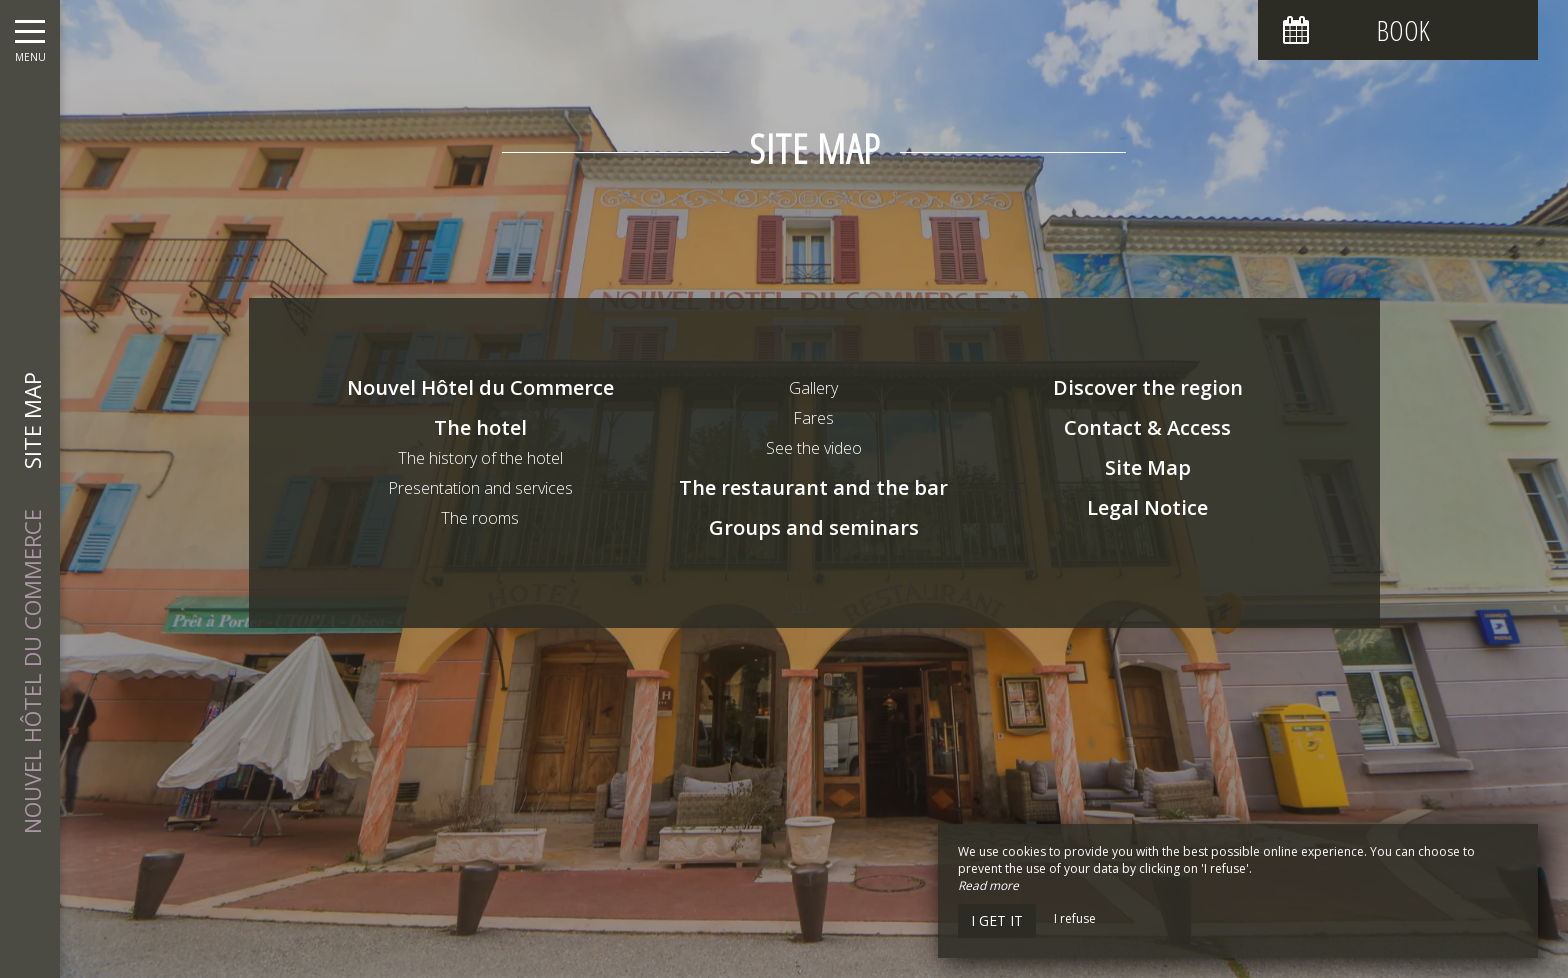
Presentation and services (480, 488)
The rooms (480, 518)
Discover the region (1148, 387)
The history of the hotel (480, 458)
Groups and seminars (814, 527)
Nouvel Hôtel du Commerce (480, 387)
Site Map (1148, 467)
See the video (814, 448)
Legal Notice (1147, 507)
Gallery (813, 388)
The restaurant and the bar (813, 487)
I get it (997, 920)
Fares (813, 418)
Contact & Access (1147, 427)
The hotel (480, 427)
